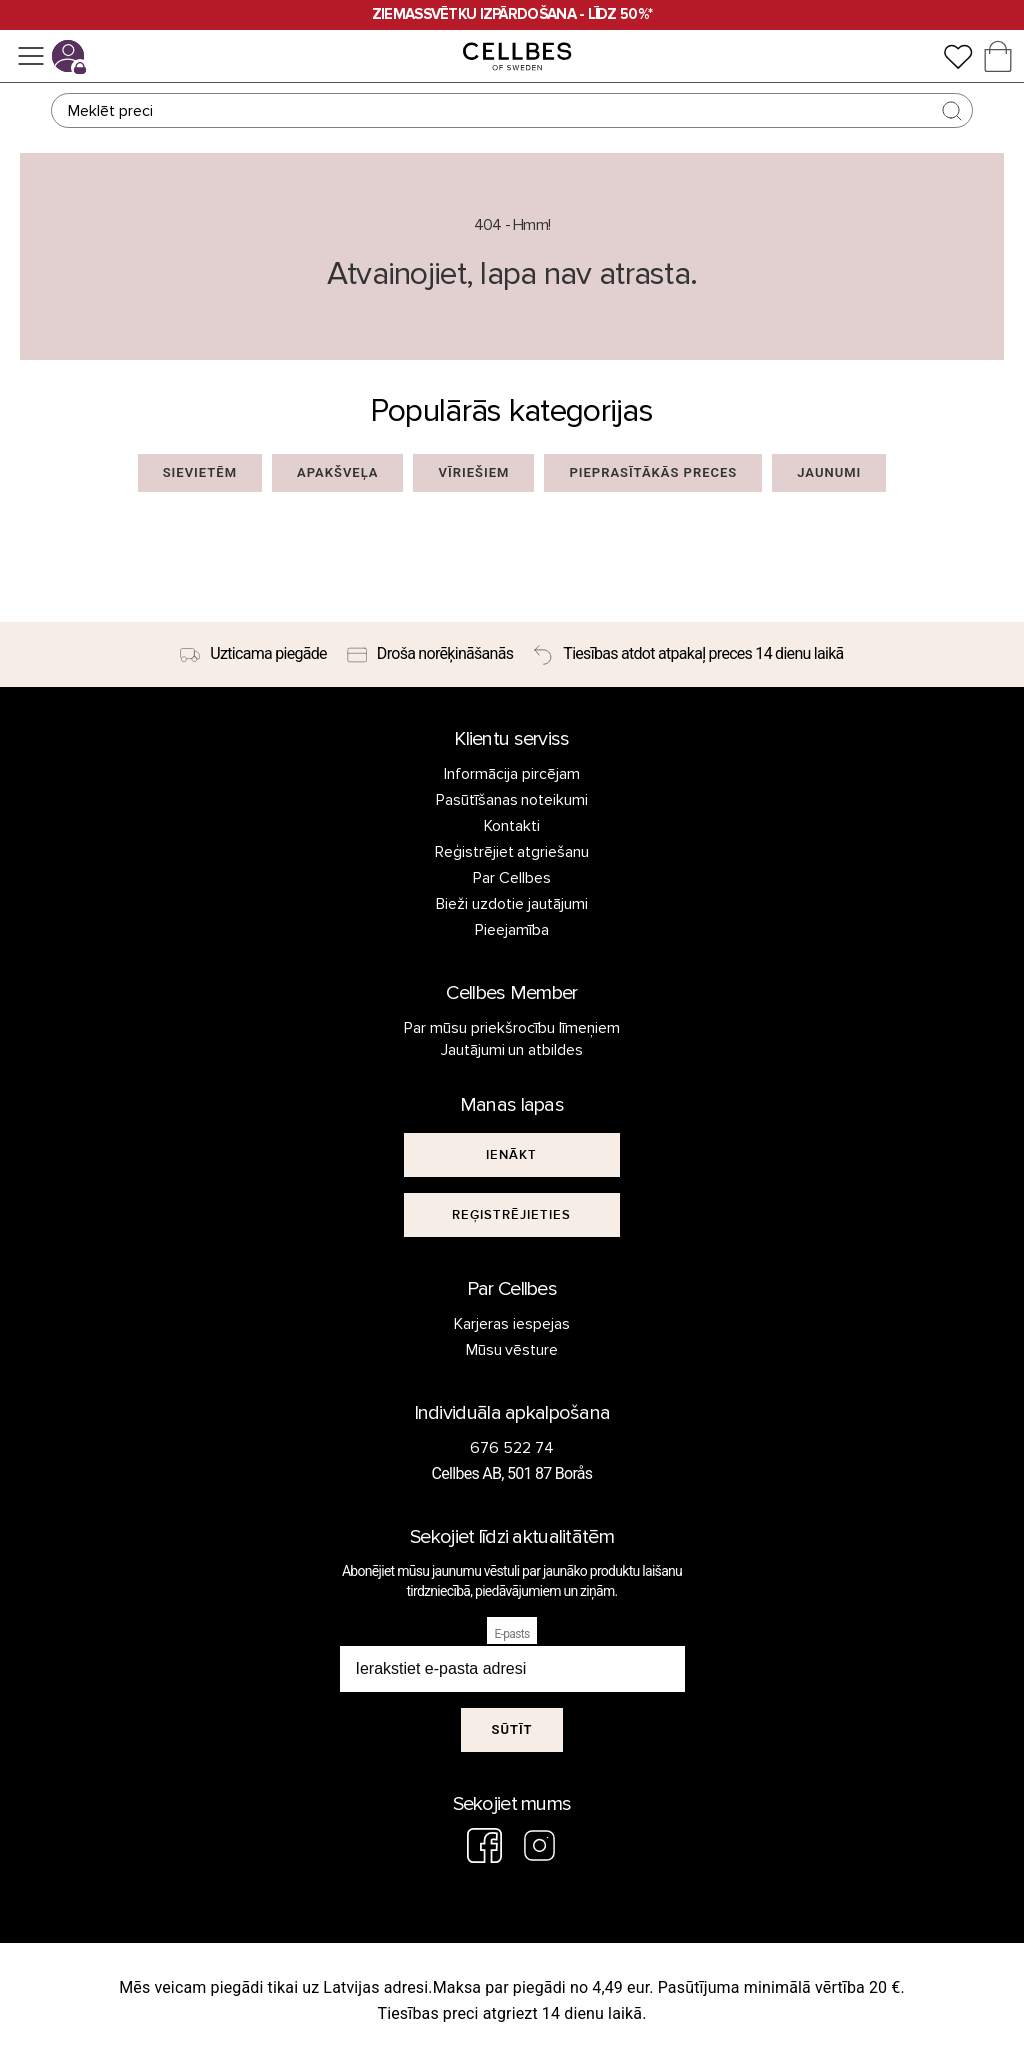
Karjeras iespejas (512, 1324)
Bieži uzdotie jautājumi (512, 904)
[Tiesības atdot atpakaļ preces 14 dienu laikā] (688, 655)
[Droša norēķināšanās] (430, 655)
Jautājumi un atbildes (512, 1050)
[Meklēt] (512, 110)
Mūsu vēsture (512, 1350)
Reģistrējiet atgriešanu (512, 852)
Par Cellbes (512, 878)
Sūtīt (511, 1729)
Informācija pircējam (512, 774)
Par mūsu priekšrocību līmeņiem (512, 1028)
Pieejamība (512, 930)
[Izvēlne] (31, 56)
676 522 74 (512, 1448)
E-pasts (512, 1634)
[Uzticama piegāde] (253, 655)
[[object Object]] (512, 1155)
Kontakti (512, 826)
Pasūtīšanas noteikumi (512, 800)
